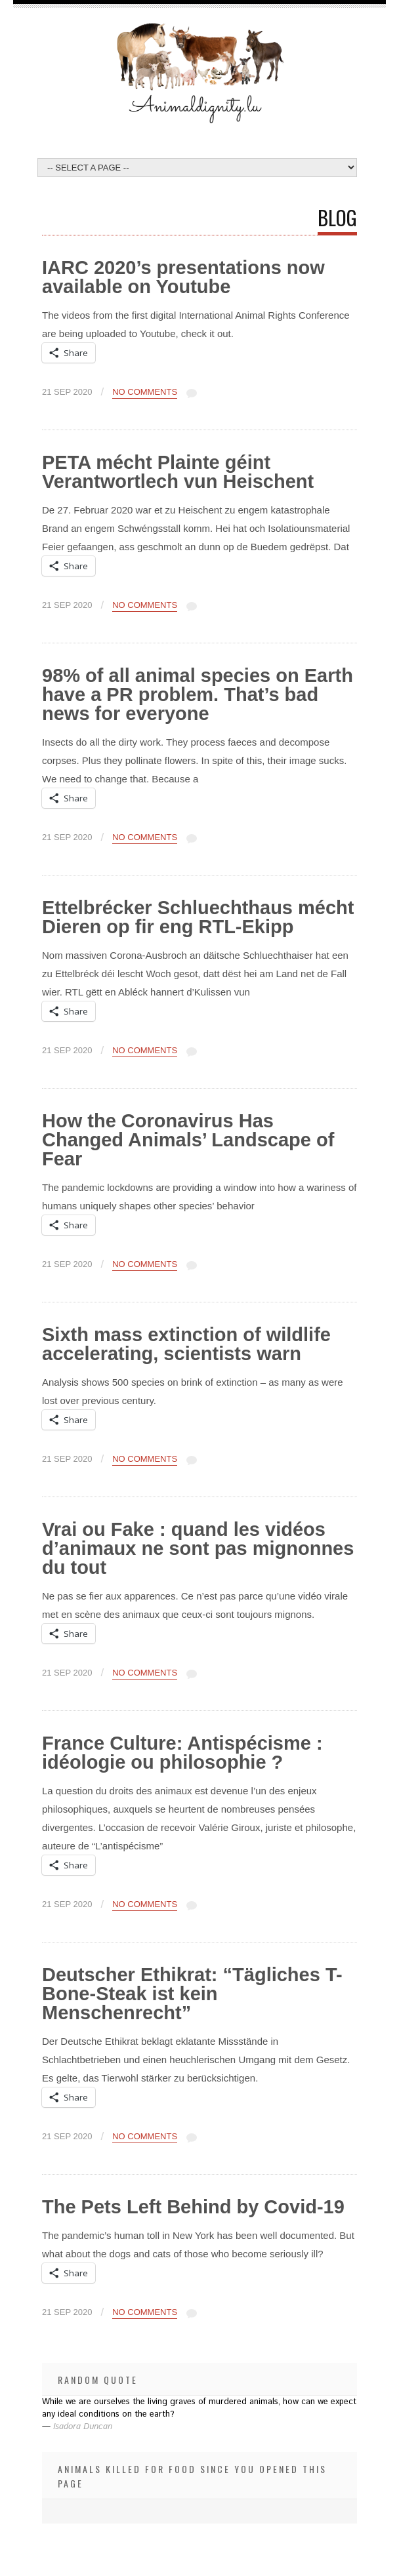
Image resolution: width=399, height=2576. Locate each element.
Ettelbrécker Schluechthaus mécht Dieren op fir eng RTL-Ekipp (198, 917)
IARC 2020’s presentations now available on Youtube (183, 277)
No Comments (144, 392)
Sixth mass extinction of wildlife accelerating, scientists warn (186, 1344)
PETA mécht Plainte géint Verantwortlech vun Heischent (178, 472)
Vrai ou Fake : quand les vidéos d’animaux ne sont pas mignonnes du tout (198, 1548)
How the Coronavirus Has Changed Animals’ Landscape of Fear (188, 1139)
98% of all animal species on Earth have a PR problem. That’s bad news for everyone (197, 694)
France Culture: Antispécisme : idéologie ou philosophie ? (182, 1753)
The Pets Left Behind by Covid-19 (193, 2206)
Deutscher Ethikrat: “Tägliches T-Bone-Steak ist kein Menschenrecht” (192, 1993)
